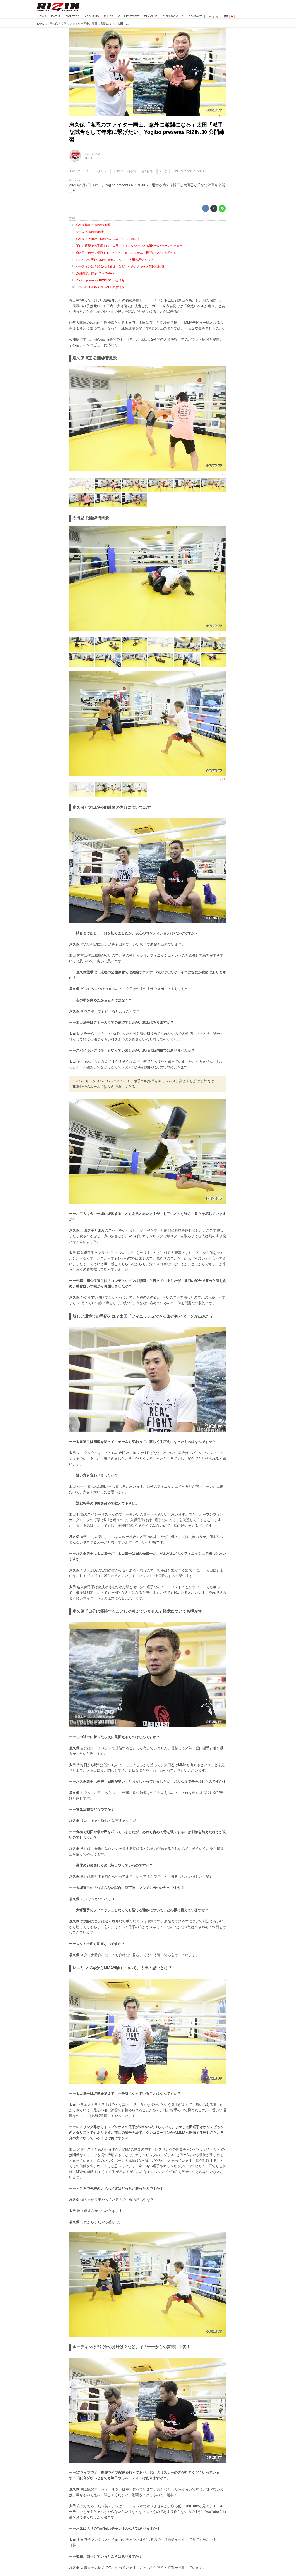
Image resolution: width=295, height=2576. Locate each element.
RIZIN (88, 157)
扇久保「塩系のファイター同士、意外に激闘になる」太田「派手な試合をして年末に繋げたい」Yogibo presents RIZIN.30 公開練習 (146, 132)
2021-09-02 (92, 153)
